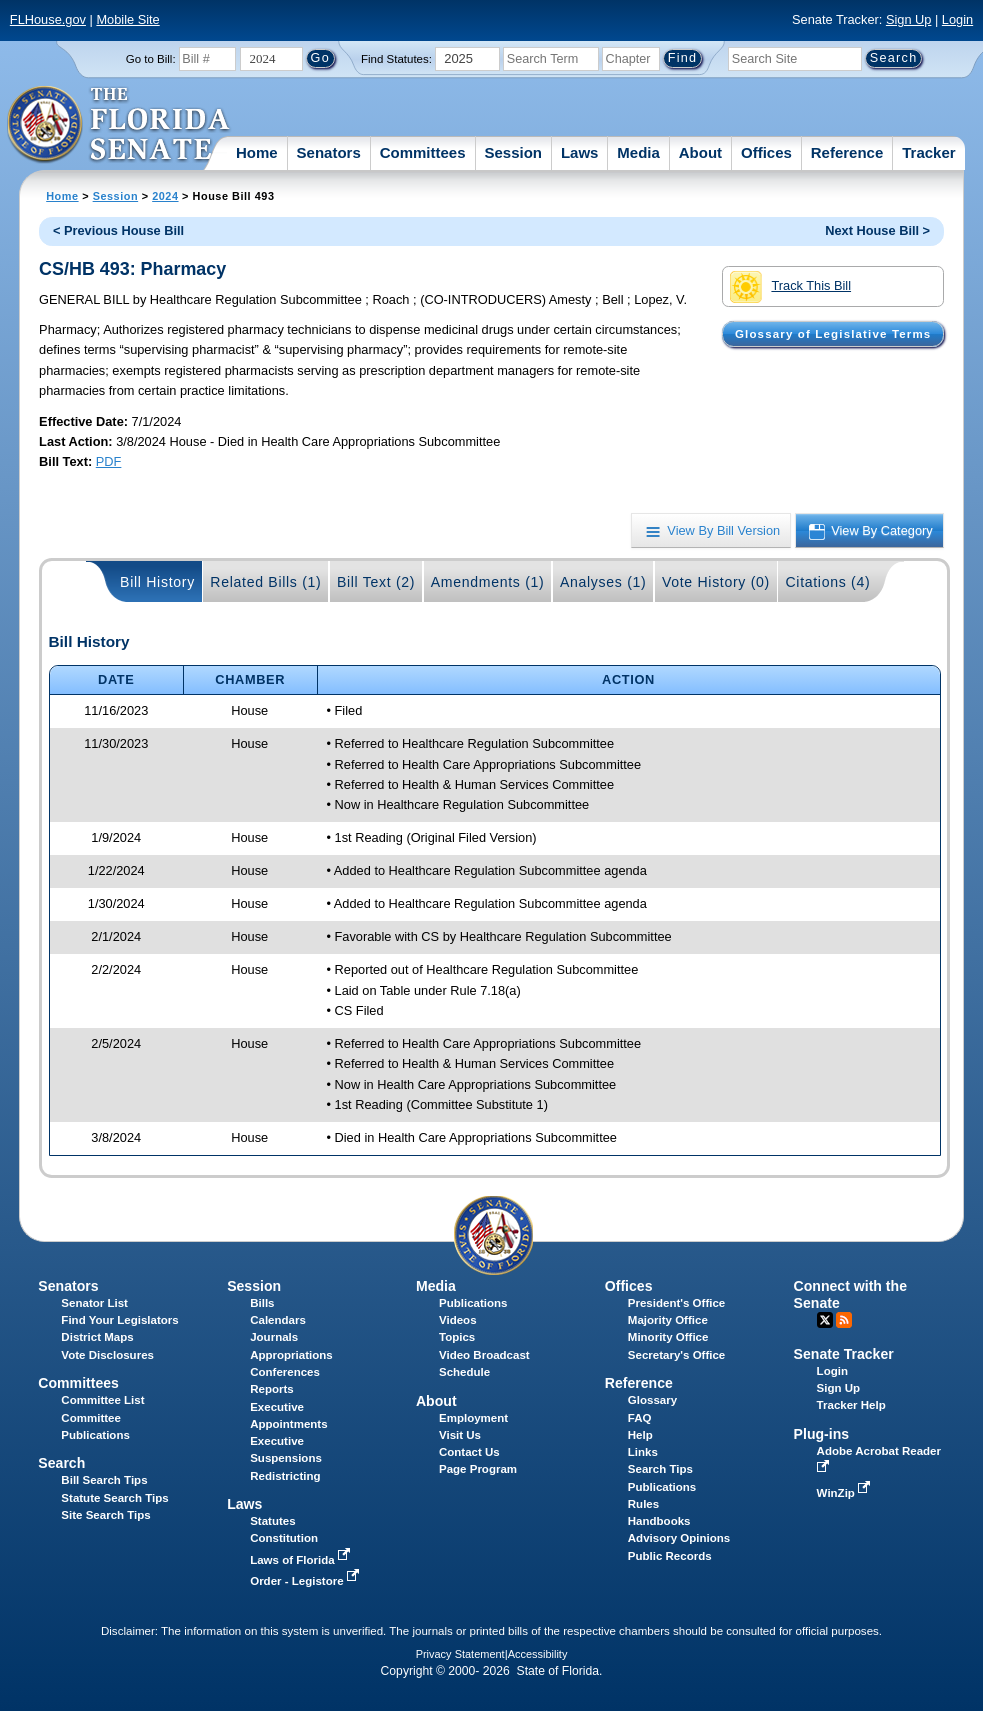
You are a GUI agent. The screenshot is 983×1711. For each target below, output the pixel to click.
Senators (329, 152)
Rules (643, 1504)
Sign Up (909, 19)
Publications (473, 1303)
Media (638, 152)
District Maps (97, 1337)
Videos (458, 1320)
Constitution (284, 1538)
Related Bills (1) (265, 582)
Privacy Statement (460, 1654)
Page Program (478, 1469)
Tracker (928, 152)
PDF (109, 461)
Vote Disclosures (107, 1355)
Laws (580, 152)
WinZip (845, 1493)
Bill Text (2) (376, 582)
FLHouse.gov (48, 19)
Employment (473, 1418)
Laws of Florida (302, 1560)
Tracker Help (851, 1405)
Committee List (102, 1400)
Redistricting (285, 1476)
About (700, 152)
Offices (766, 152)
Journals (274, 1337)
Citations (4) (827, 582)
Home (257, 152)
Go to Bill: (151, 59)
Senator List (94, 1303)
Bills (262, 1303)
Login (957, 19)
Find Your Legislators (119, 1320)
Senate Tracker (844, 1354)
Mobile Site (127, 19)
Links (643, 1452)
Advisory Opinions (679, 1538)
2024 (165, 196)
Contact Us (469, 1452)
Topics (457, 1337)
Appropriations (291, 1355)
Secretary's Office (676, 1355)
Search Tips (660, 1469)
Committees (423, 152)
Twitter (825, 1320)
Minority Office (668, 1337)
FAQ (640, 1418)
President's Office (676, 1303)
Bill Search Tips (104, 1480)
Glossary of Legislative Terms (833, 334)
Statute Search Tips (114, 1498)
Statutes (272, 1521)
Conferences (285, 1372)
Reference (847, 152)
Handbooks (659, 1521)
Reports (272, 1389)
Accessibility (538, 1654)
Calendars (278, 1320)
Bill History (157, 582)
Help (640, 1435)
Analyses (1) (603, 582)
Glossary (652, 1400)
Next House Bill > (877, 230)
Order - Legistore (306, 1581)
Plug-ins (822, 1434)
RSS (844, 1320)
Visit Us (460, 1435)
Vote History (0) (716, 582)
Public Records (670, 1556)
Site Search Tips (105, 1515)
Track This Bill (790, 287)
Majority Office (668, 1320)
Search (61, 1463)
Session (513, 152)
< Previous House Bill (118, 230)
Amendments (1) (488, 582)
